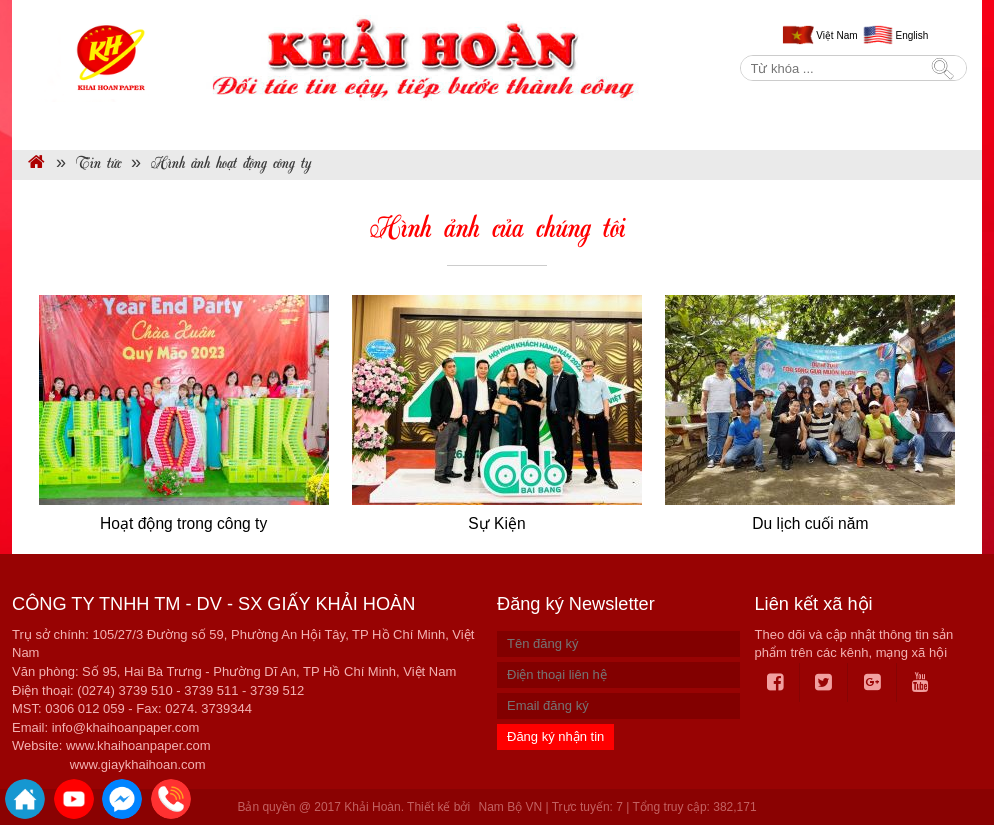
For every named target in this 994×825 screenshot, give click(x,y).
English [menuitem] (912, 35)
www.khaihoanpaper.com (138, 745)
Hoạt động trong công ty (183, 523)
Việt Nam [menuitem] (836, 35)
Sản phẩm (313, 125)
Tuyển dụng (812, 125)
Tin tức (540, 125)
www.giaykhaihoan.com (138, 764)
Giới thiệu (189, 125)
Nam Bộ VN (510, 807)
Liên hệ (918, 125)
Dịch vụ (431, 125)
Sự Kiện (496, 523)
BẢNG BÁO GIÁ (672, 125)
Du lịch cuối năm (810, 523)
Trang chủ (74, 125)
